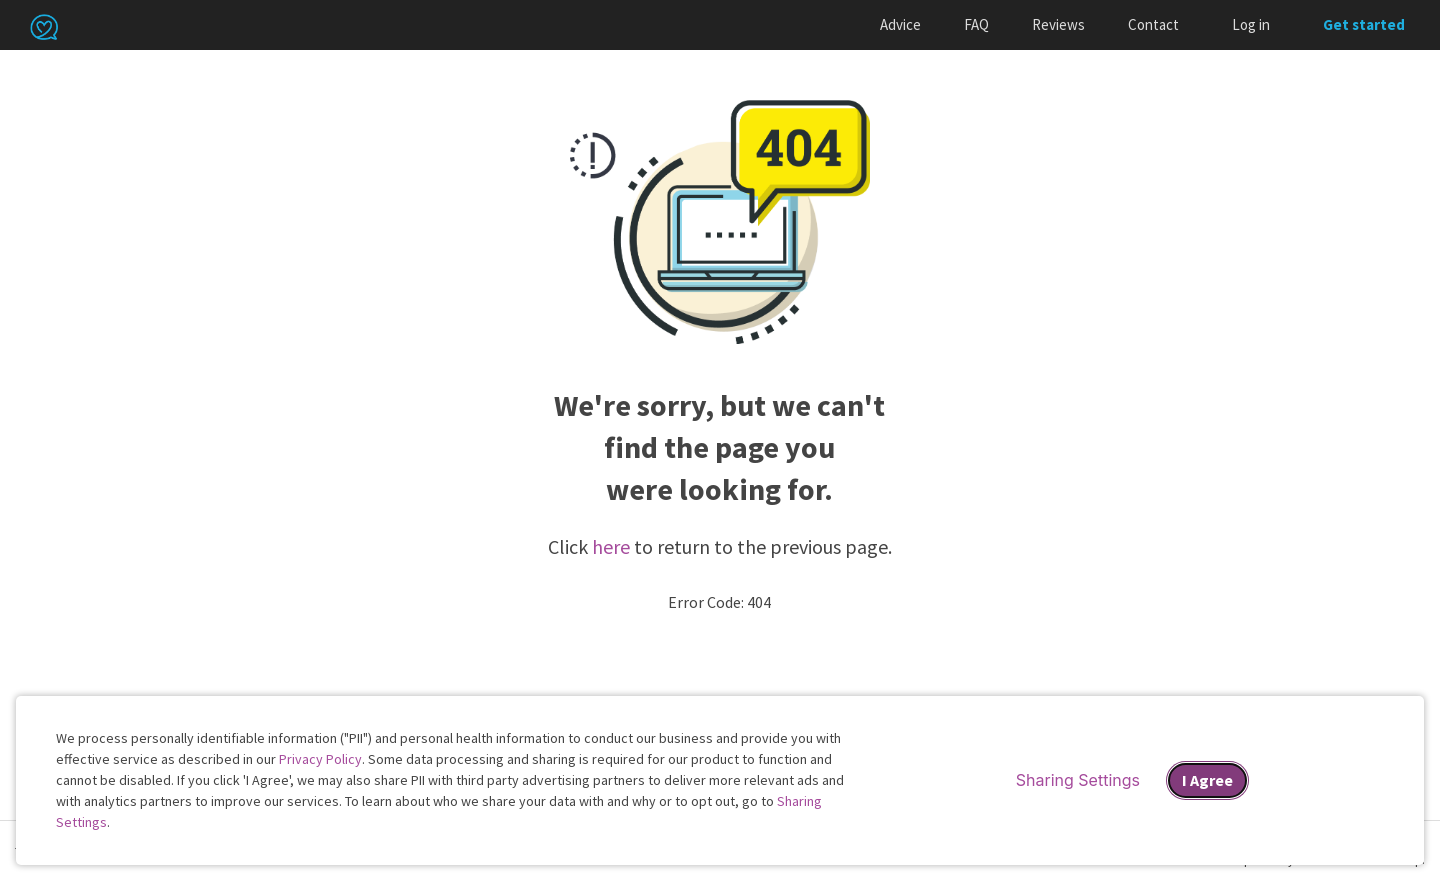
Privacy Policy (320, 759)
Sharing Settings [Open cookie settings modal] (1078, 780)
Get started (1364, 24)
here (611, 546)
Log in (1251, 24)
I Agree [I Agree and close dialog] (1207, 780)
